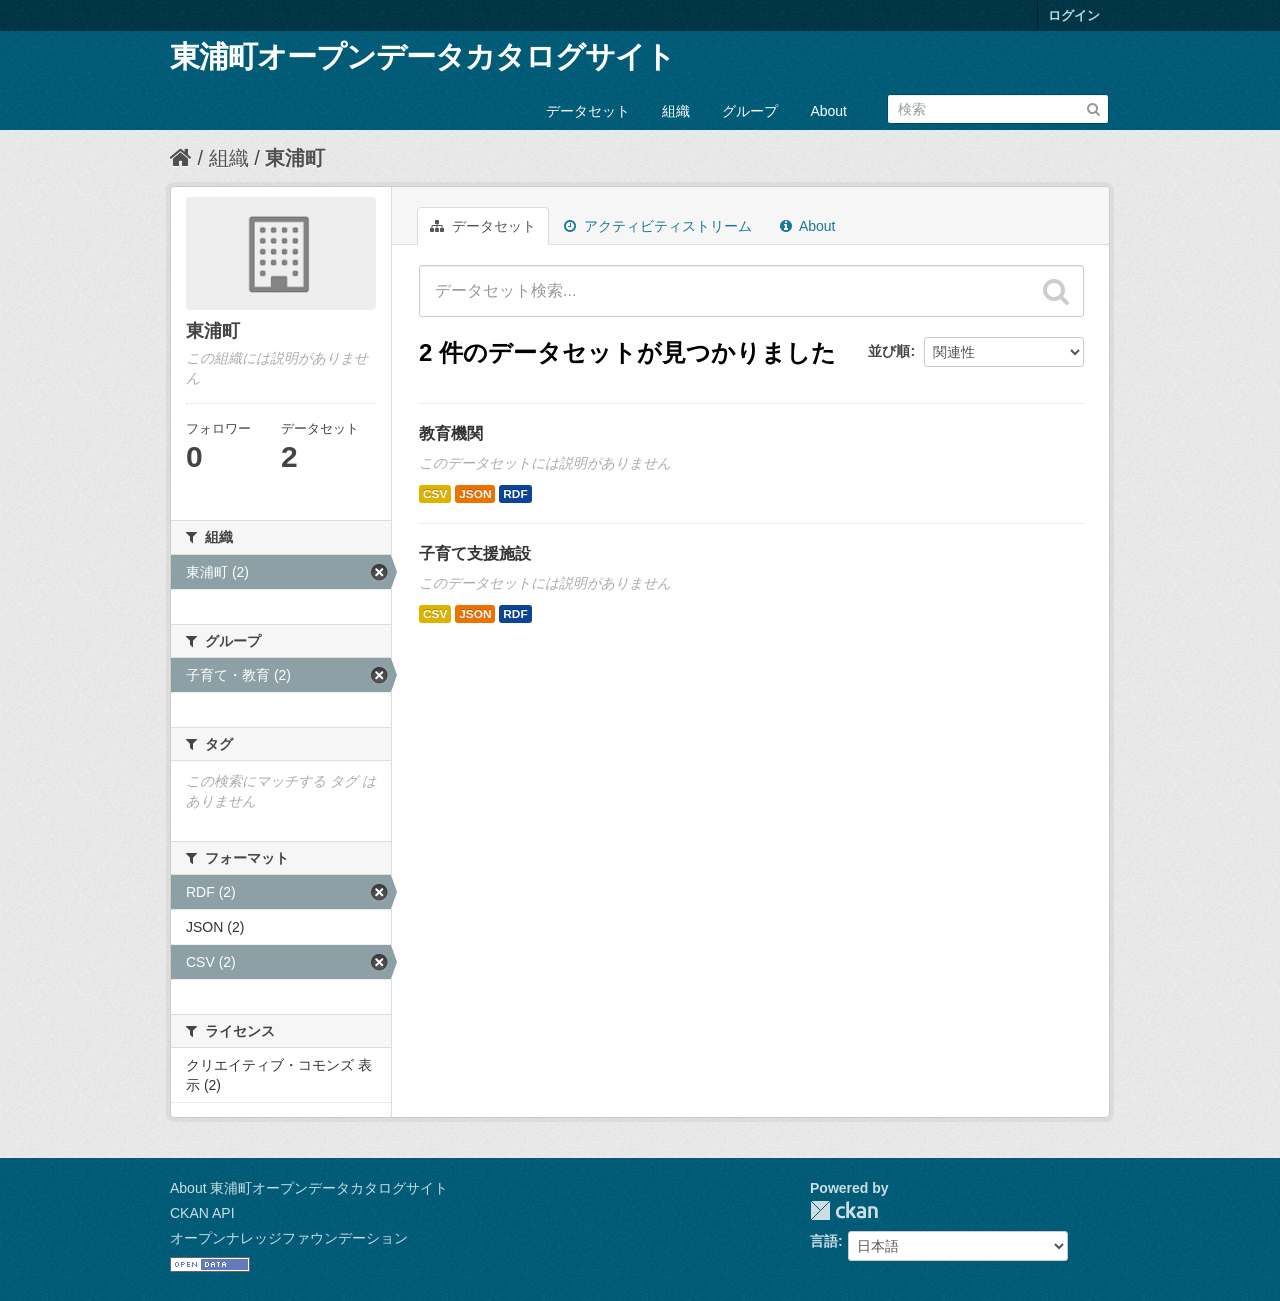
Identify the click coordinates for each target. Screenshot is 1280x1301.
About (828, 111)
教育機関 (451, 433)
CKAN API (202, 1213)
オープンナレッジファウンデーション (289, 1238)
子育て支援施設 (475, 553)
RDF (515, 494)
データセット (588, 111)
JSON (475, 494)
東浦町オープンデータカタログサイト (422, 56)
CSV (435, 494)
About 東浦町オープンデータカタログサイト (309, 1188)
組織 (676, 111)
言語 (824, 1241)
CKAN (844, 1210)
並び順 (889, 351)
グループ (750, 111)
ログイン (1074, 15)
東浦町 (295, 158)
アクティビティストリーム (658, 226)
